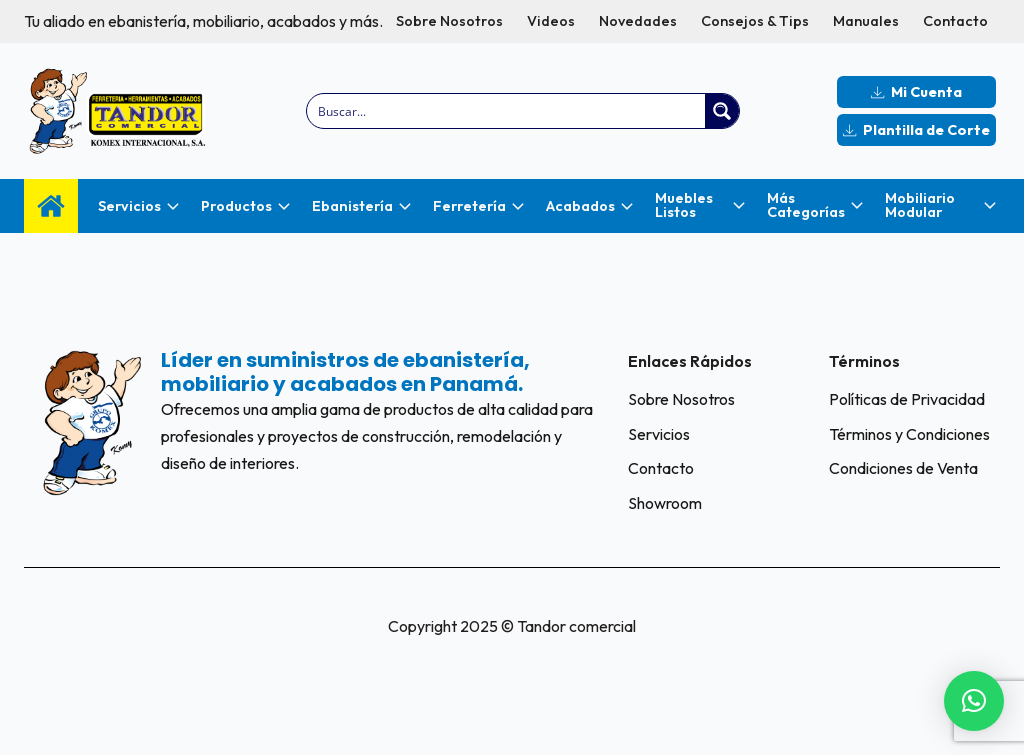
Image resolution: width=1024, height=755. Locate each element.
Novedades (638, 21)
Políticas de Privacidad (907, 399)
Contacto (955, 21)
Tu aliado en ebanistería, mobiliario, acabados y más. (203, 21)
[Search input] (507, 111)
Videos (551, 21)
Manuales (866, 21)
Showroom (665, 503)
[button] (974, 701)
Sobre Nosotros (449, 21)
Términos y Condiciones (909, 434)
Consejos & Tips (755, 21)
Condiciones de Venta (903, 468)
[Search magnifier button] (722, 111)
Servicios (659, 434)
